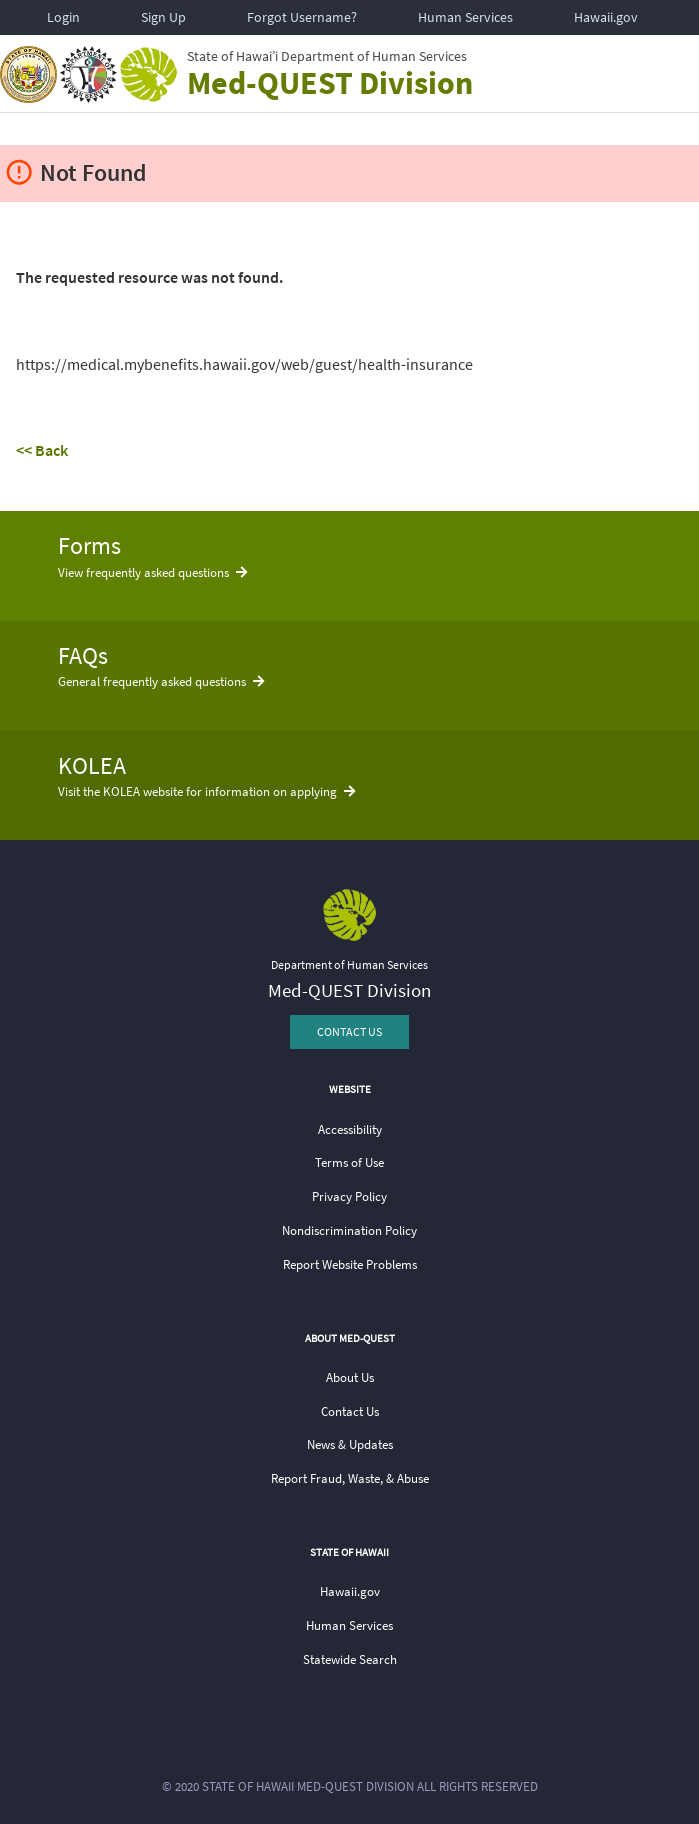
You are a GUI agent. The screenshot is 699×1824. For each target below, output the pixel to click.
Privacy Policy (349, 1196)
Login (63, 17)
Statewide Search (350, 1659)
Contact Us (350, 1411)
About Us (350, 1377)
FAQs (83, 655)
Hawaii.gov (606, 17)
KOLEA (92, 765)
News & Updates (350, 1444)
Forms (89, 545)
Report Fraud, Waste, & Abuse (350, 1478)
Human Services (465, 17)
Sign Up (163, 17)
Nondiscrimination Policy (349, 1230)
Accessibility (350, 1129)
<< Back (42, 450)
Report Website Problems (350, 1264)
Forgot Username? (302, 17)
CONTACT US (349, 1031)
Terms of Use (349, 1162)
